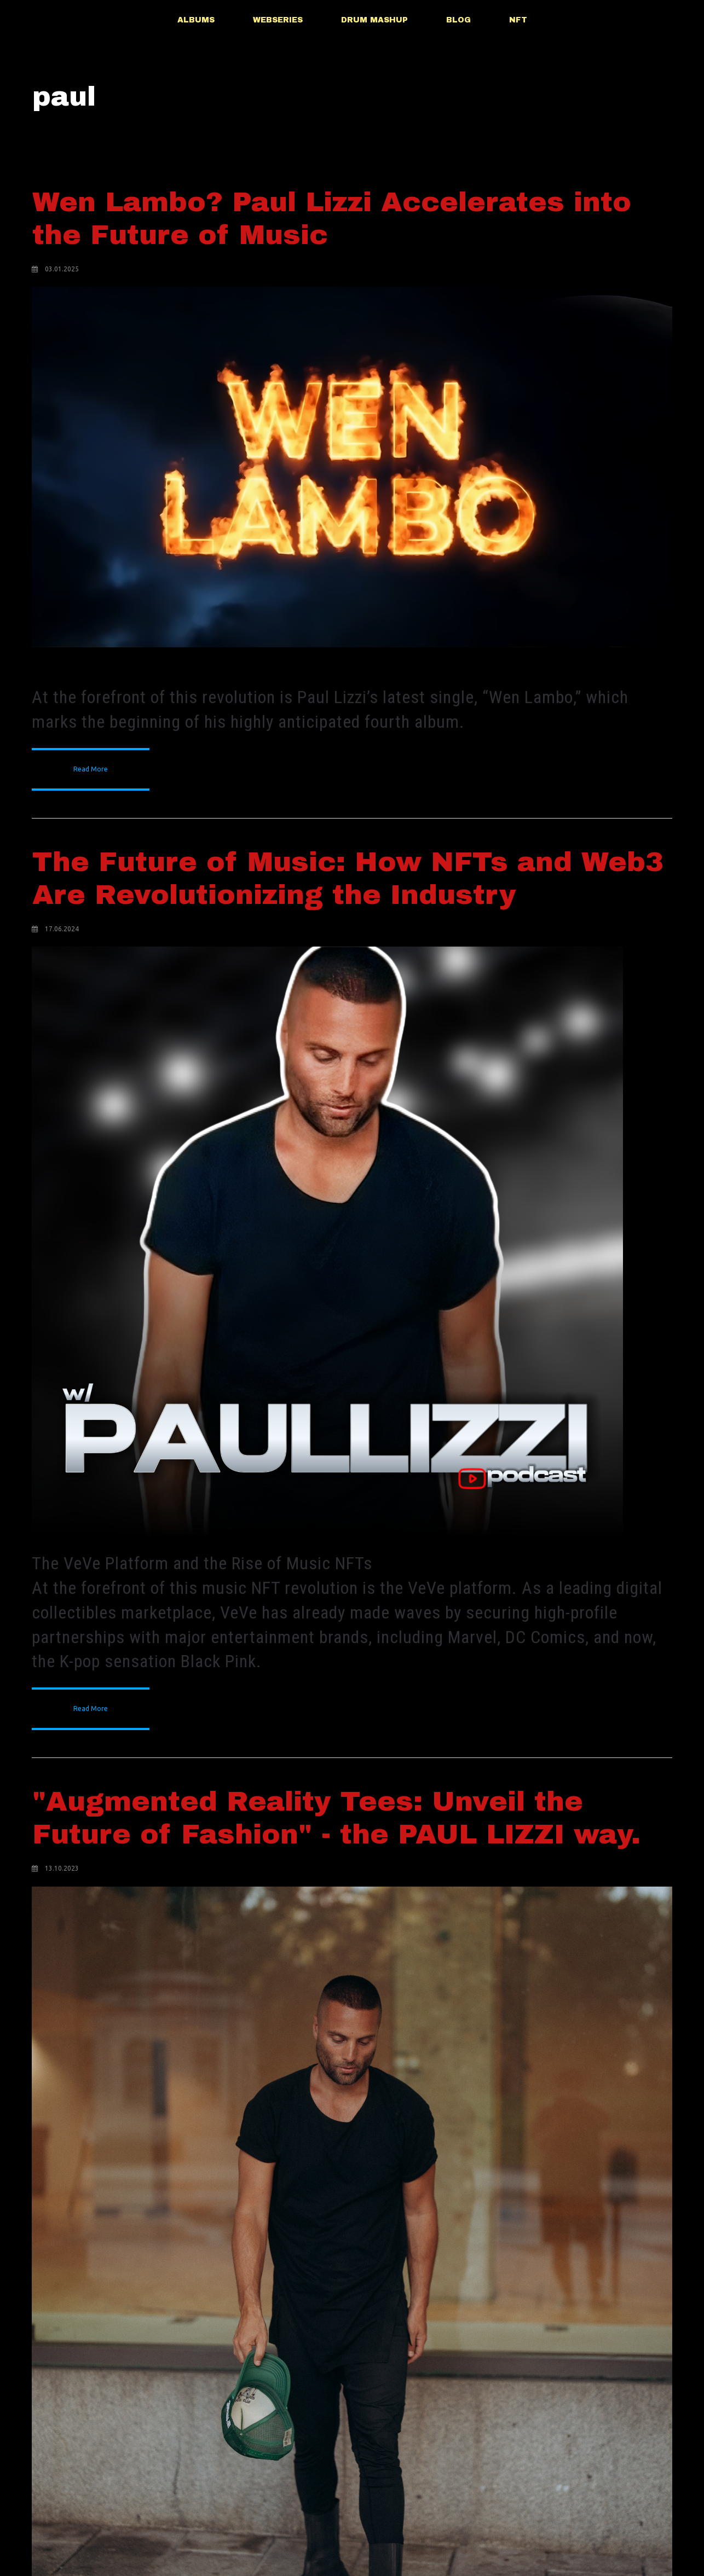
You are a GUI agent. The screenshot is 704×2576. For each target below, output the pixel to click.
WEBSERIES (278, 20)
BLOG (458, 20)
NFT (518, 20)
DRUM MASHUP (374, 20)
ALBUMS (196, 20)
